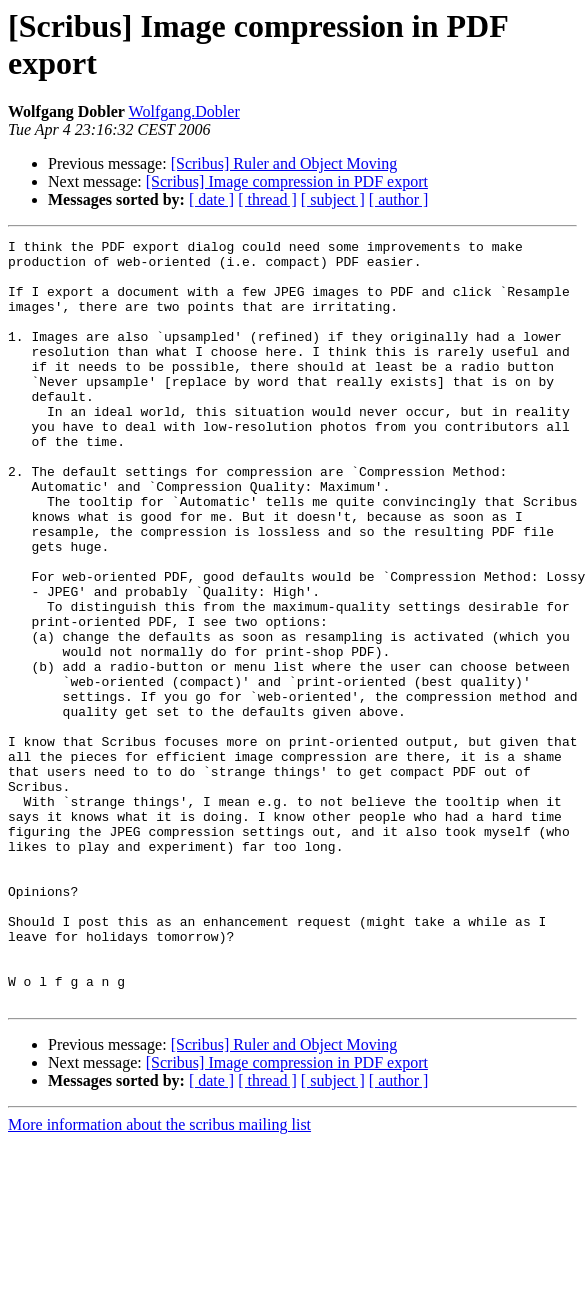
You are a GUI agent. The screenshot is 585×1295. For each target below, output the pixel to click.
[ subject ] (333, 199)
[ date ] (211, 199)
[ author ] (399, 199)
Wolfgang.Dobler (184, 111)
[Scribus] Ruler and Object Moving (284, 163)
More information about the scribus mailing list (159, 1277)
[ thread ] (267, 199)
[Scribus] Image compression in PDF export (287, 181)
